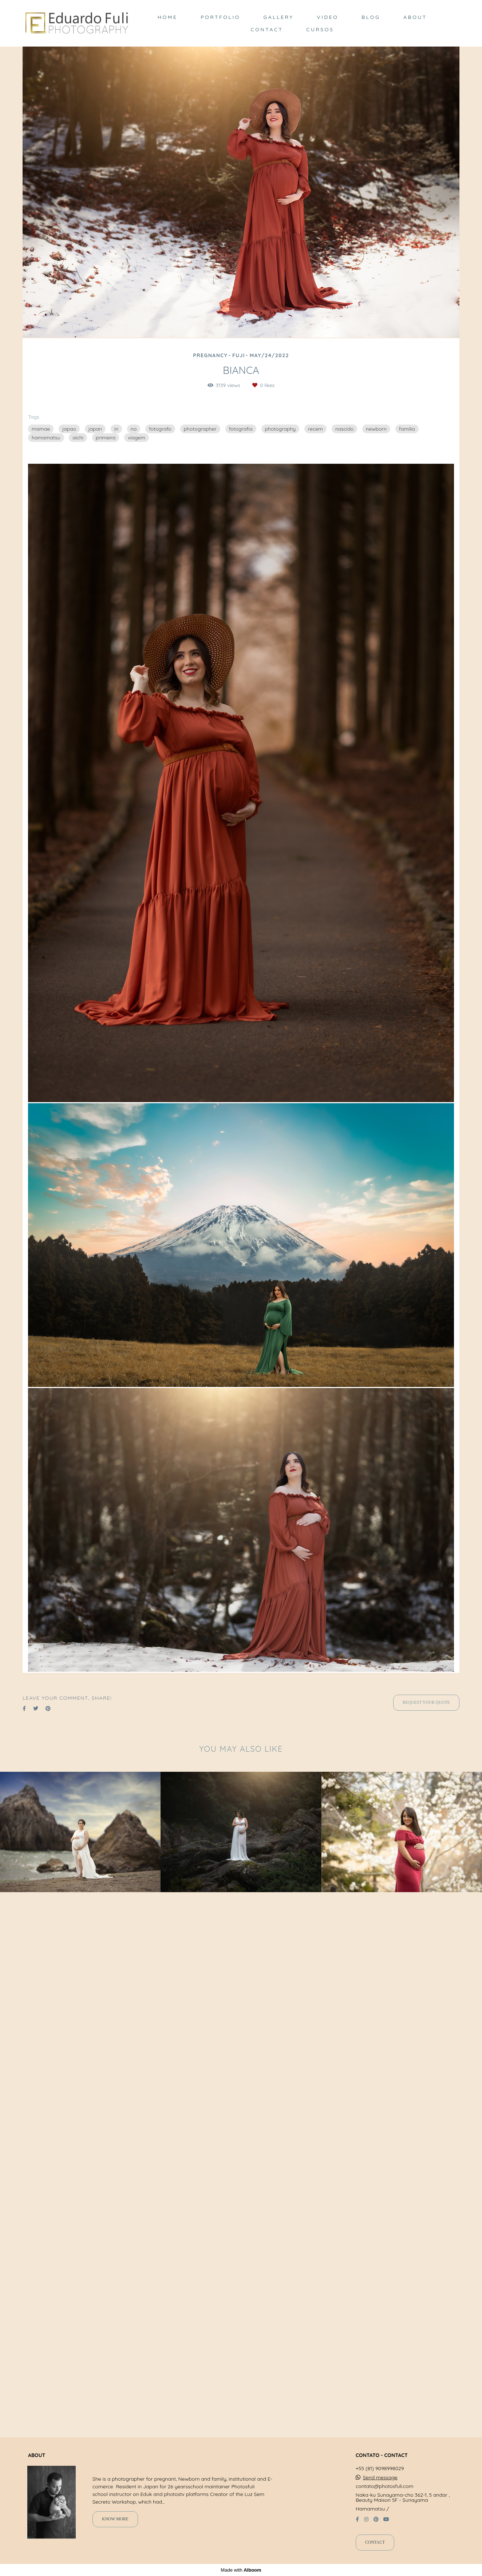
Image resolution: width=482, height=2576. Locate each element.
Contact (375, 2555)
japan (95, 429)
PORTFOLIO (220, 17)
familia (407, 429)
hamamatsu (46, 437)
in (116, 429)
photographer (200, 429)
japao (69, 429)
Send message (380, 2490)
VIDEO (327, 17)
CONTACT (267, 29)
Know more (115, 2532)
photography (280, 429)
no (134, 429)
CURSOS (320, 29)
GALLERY (278, 17)
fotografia (241, 429)
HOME (167, 17)
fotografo (160, 429)
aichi (77, 437)
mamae (41, 429)
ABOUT (415, 17)
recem (315, 429)
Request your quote (426, 2261)
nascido (344, 429)
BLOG (371, 17)
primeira (105, 437)
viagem (136, 437)
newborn (376, 429)
